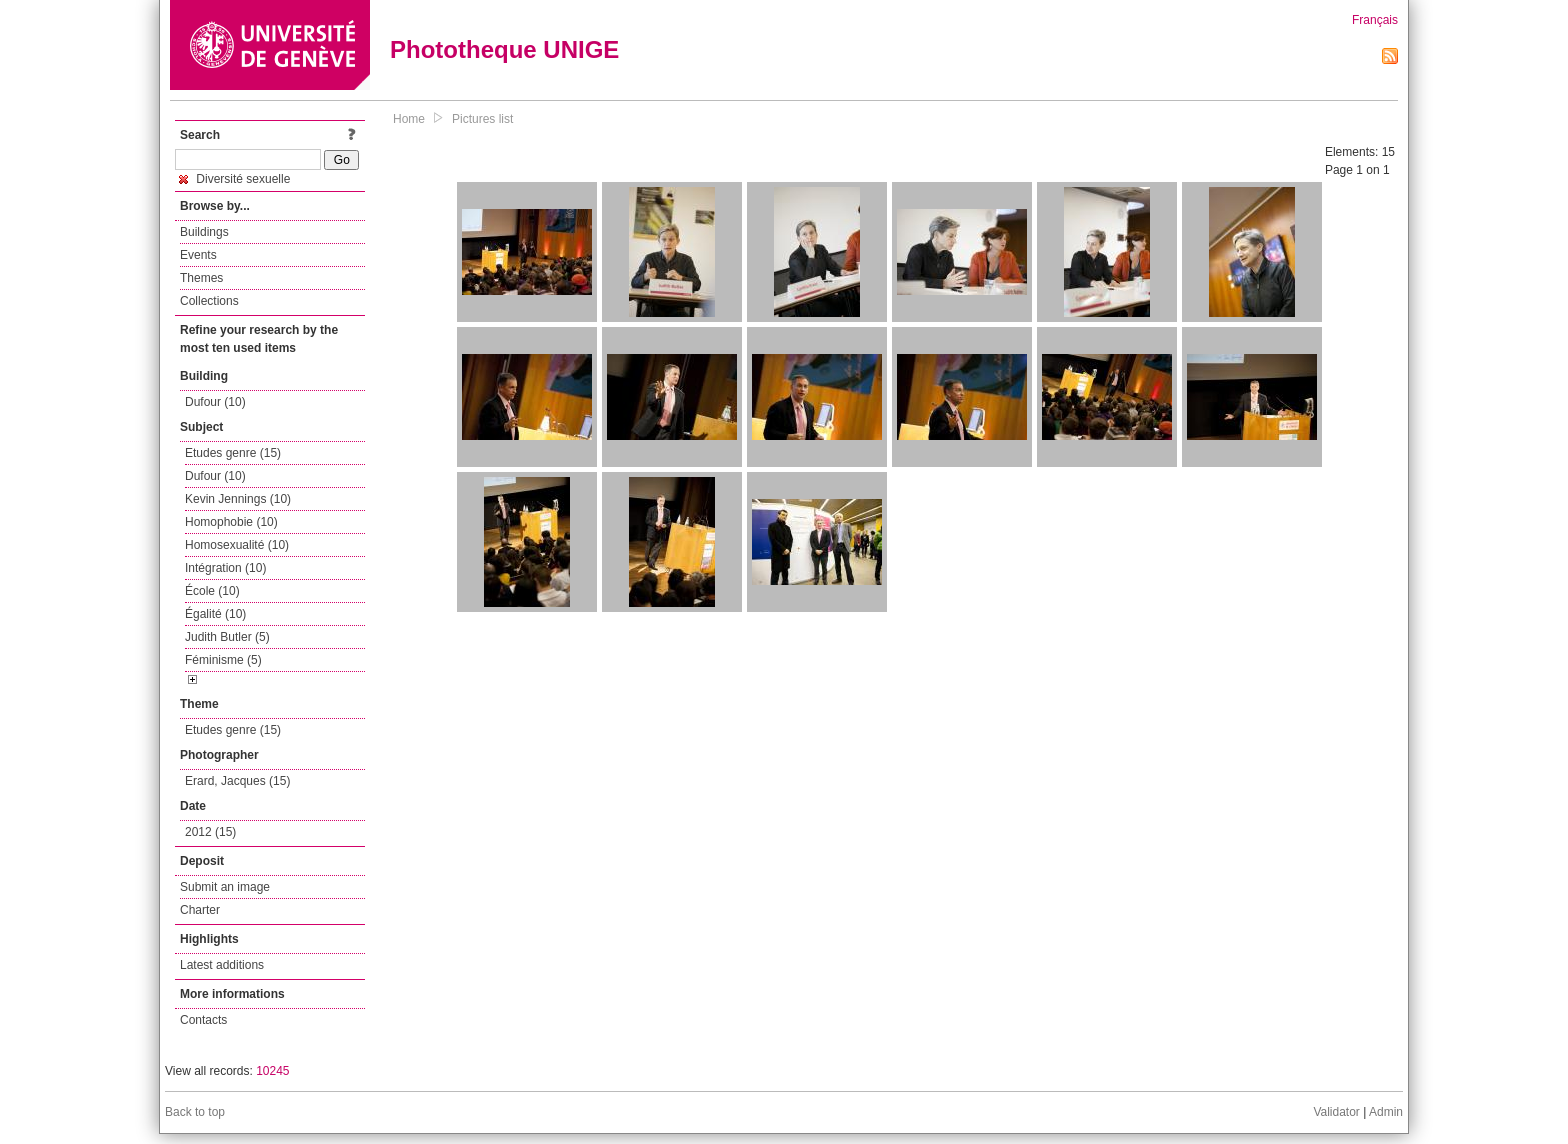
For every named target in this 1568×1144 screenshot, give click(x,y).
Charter (200, 910)
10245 (272, 1071)
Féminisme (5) (223, 660)
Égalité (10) (215, 614)
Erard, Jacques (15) (237, 781)
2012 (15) (210, 832)
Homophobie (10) (231, 522)
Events (198, 255)
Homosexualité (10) (237, 545)
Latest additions (222, 965)
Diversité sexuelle (234, 179)
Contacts (203, 1020)
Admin (1386, 1112)
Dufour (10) (215, 402)
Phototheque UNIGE (504, 49)
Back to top (195, 1112)
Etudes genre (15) (233, 453)
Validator (1336, 1112)
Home (409, 119)
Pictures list (482, 119)
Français (1375, 20)
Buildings (204, 232)
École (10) (212, 591)
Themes (201, 278)
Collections (209, 301)
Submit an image (225, 887)
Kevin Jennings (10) (238, 499)
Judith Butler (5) (227, 637)
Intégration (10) (225, 568)
